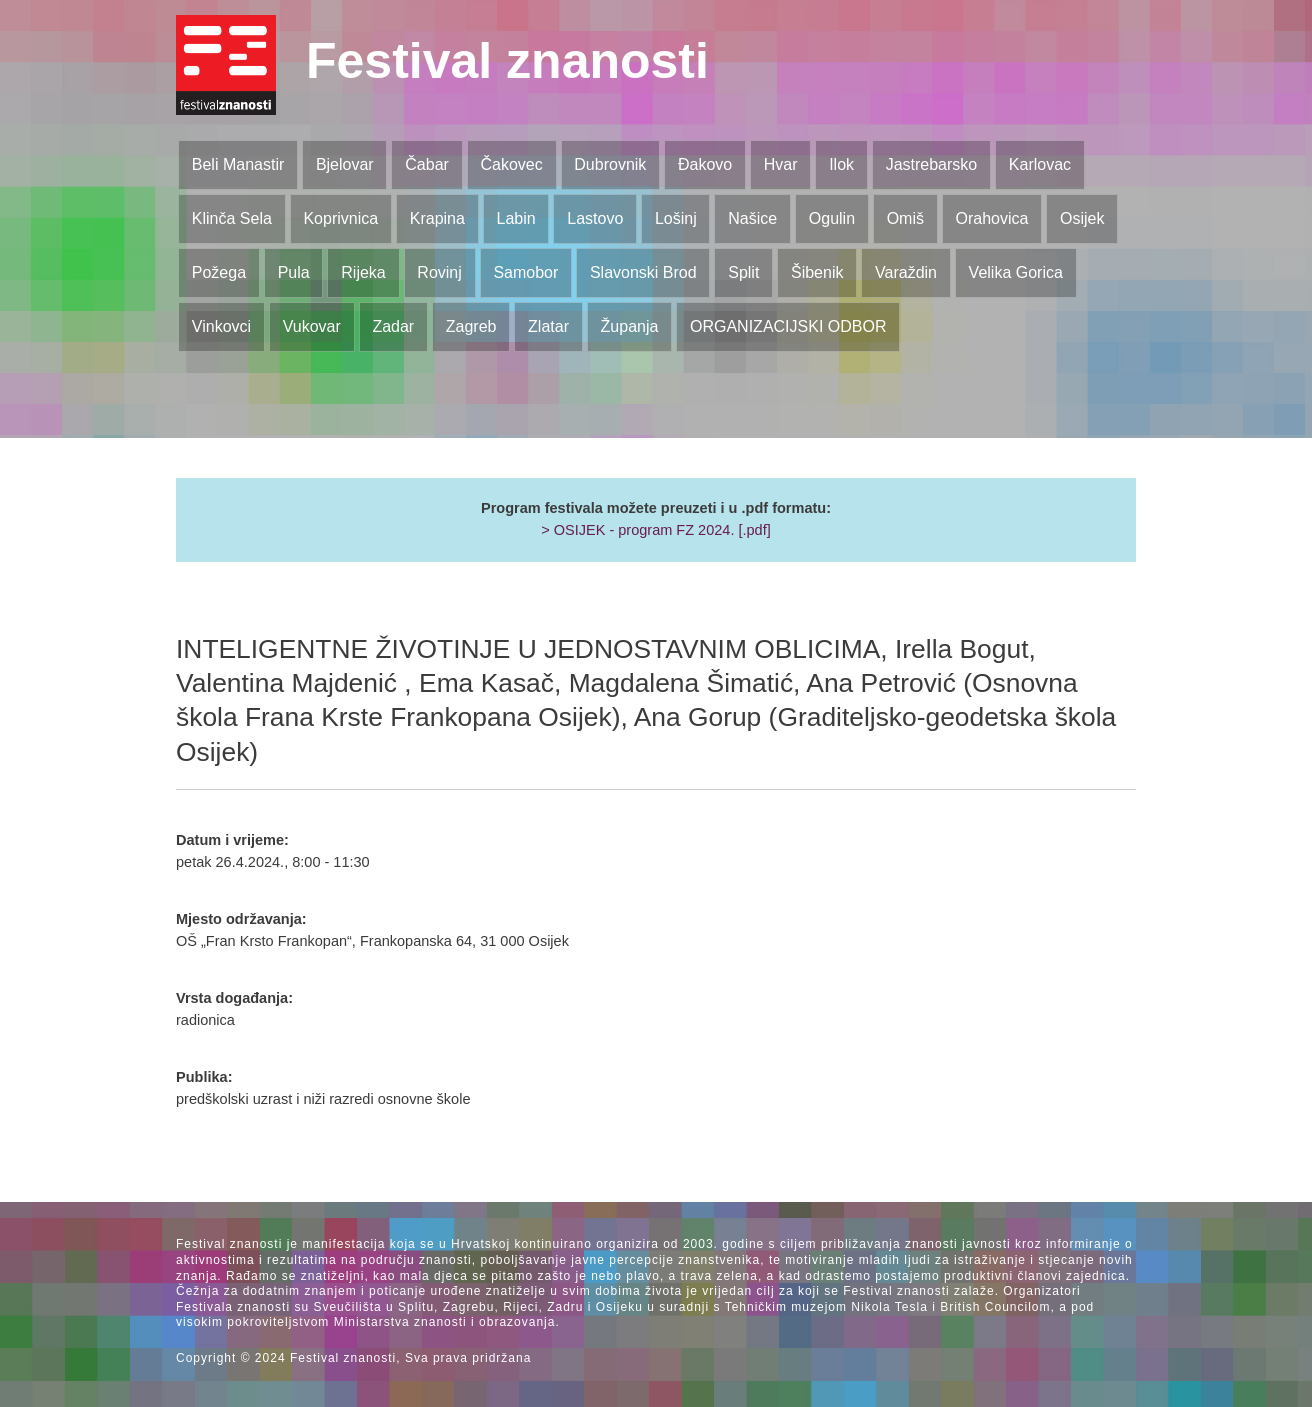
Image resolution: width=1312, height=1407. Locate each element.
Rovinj (439, 272)
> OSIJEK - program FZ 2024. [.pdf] (656, 530)
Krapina (437, 218)
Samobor (525, 272)
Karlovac (1040, 164)
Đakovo (705, 164)
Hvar (781, 164)
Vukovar (312, 326)
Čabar (427, 164)
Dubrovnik (610, 164)
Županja (630, 326)
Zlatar (548, 326)
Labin (515, 218)
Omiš (905, 218)
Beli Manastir (238, 164)
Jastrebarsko (932, 164)
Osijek (1082, 218)
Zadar (393, 326)
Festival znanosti (507, 61)
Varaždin (906, 272)
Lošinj (676, 218)
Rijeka (363, 272)
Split (743, 272)
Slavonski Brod (643, 272)
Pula (294, 272)
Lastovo (595, 218)
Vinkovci (221, 326)
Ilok (841, 164)
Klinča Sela (232, 218)
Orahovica (992, 218)
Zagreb (471, 326)
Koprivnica (340, 218)
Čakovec (511, 164)
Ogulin (832, 218)
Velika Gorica (1016, 272)
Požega (219, 272)
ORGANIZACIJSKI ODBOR (788, 326)
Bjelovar (345, 164)
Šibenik (817, 272)
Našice (752, 218)
